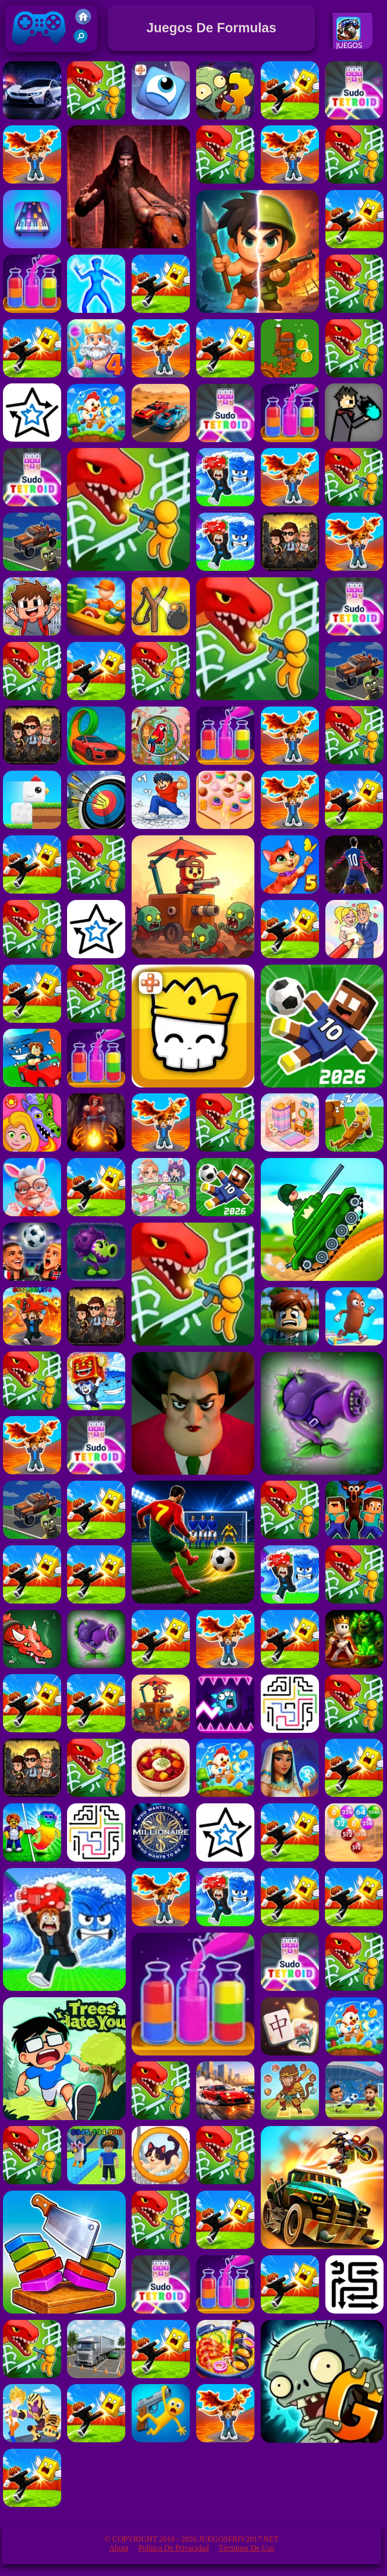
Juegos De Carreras (353, 46)
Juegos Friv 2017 (39, 49)
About (119, 2548)
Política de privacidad (173, 2548)
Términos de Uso (246, 2548)
